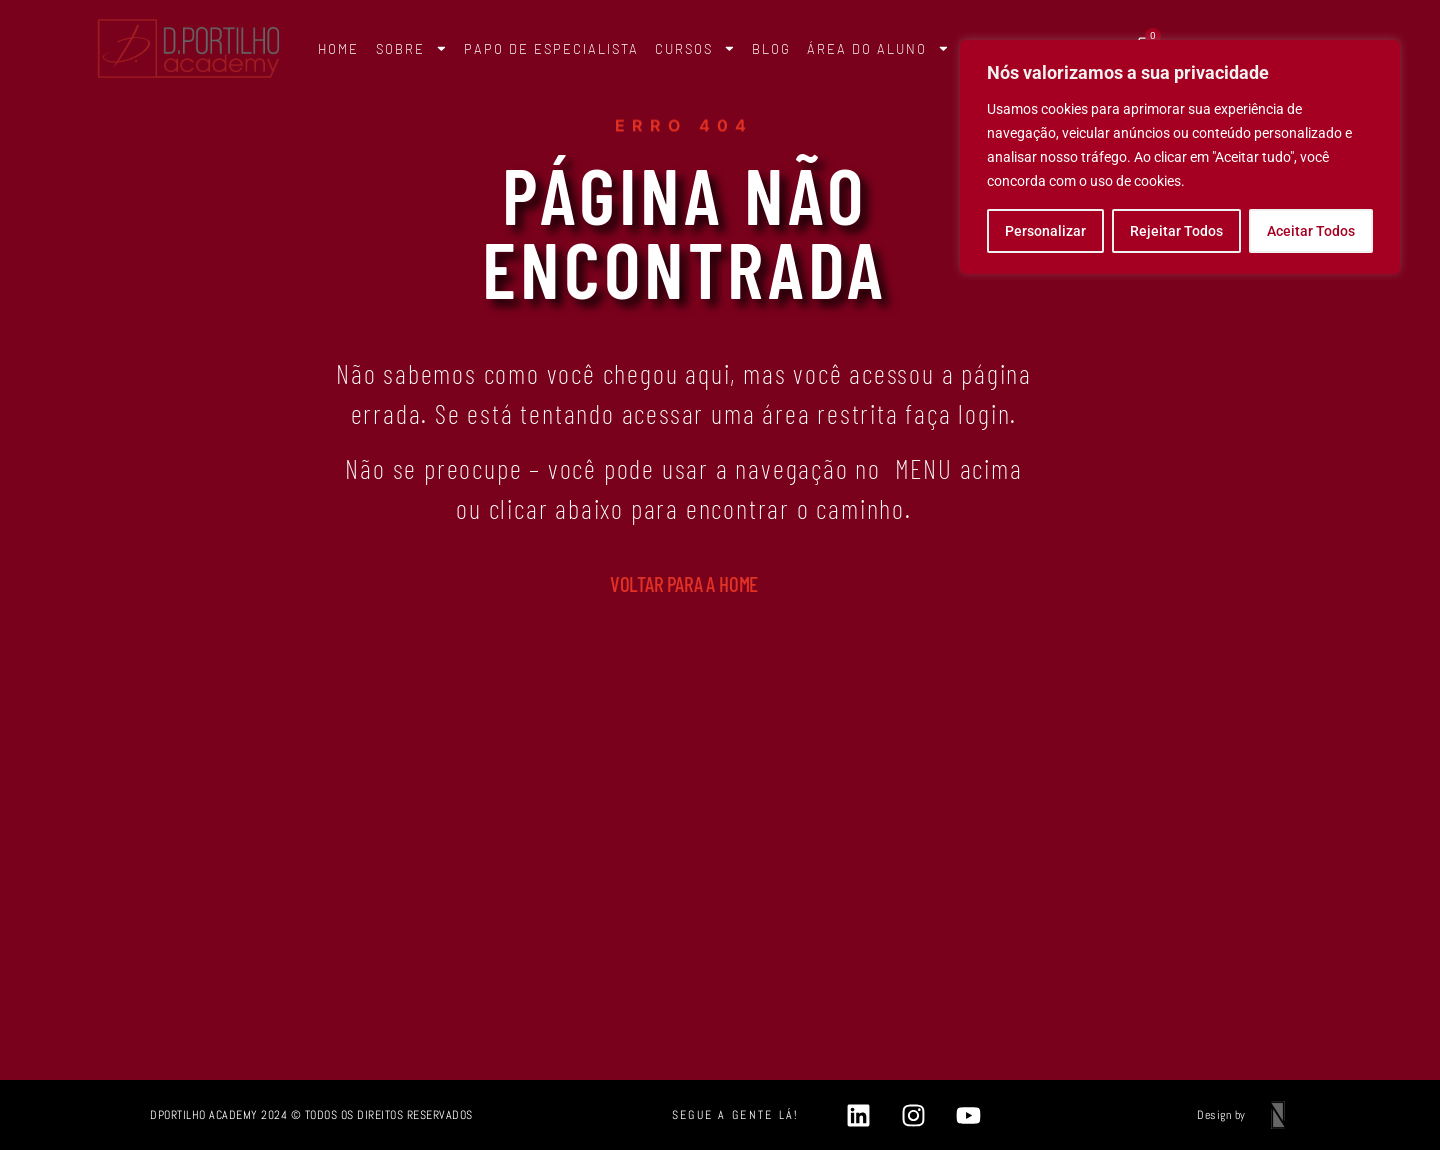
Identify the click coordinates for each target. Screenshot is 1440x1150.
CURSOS (695, 48)
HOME (338, 49)
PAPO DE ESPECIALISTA (551, 49)
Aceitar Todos (1311, 231)
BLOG (771, 49)
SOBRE (412, 48)
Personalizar (1045, 231)
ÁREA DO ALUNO (878, 48)
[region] (1180, 157)
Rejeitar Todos (1176, 231)
